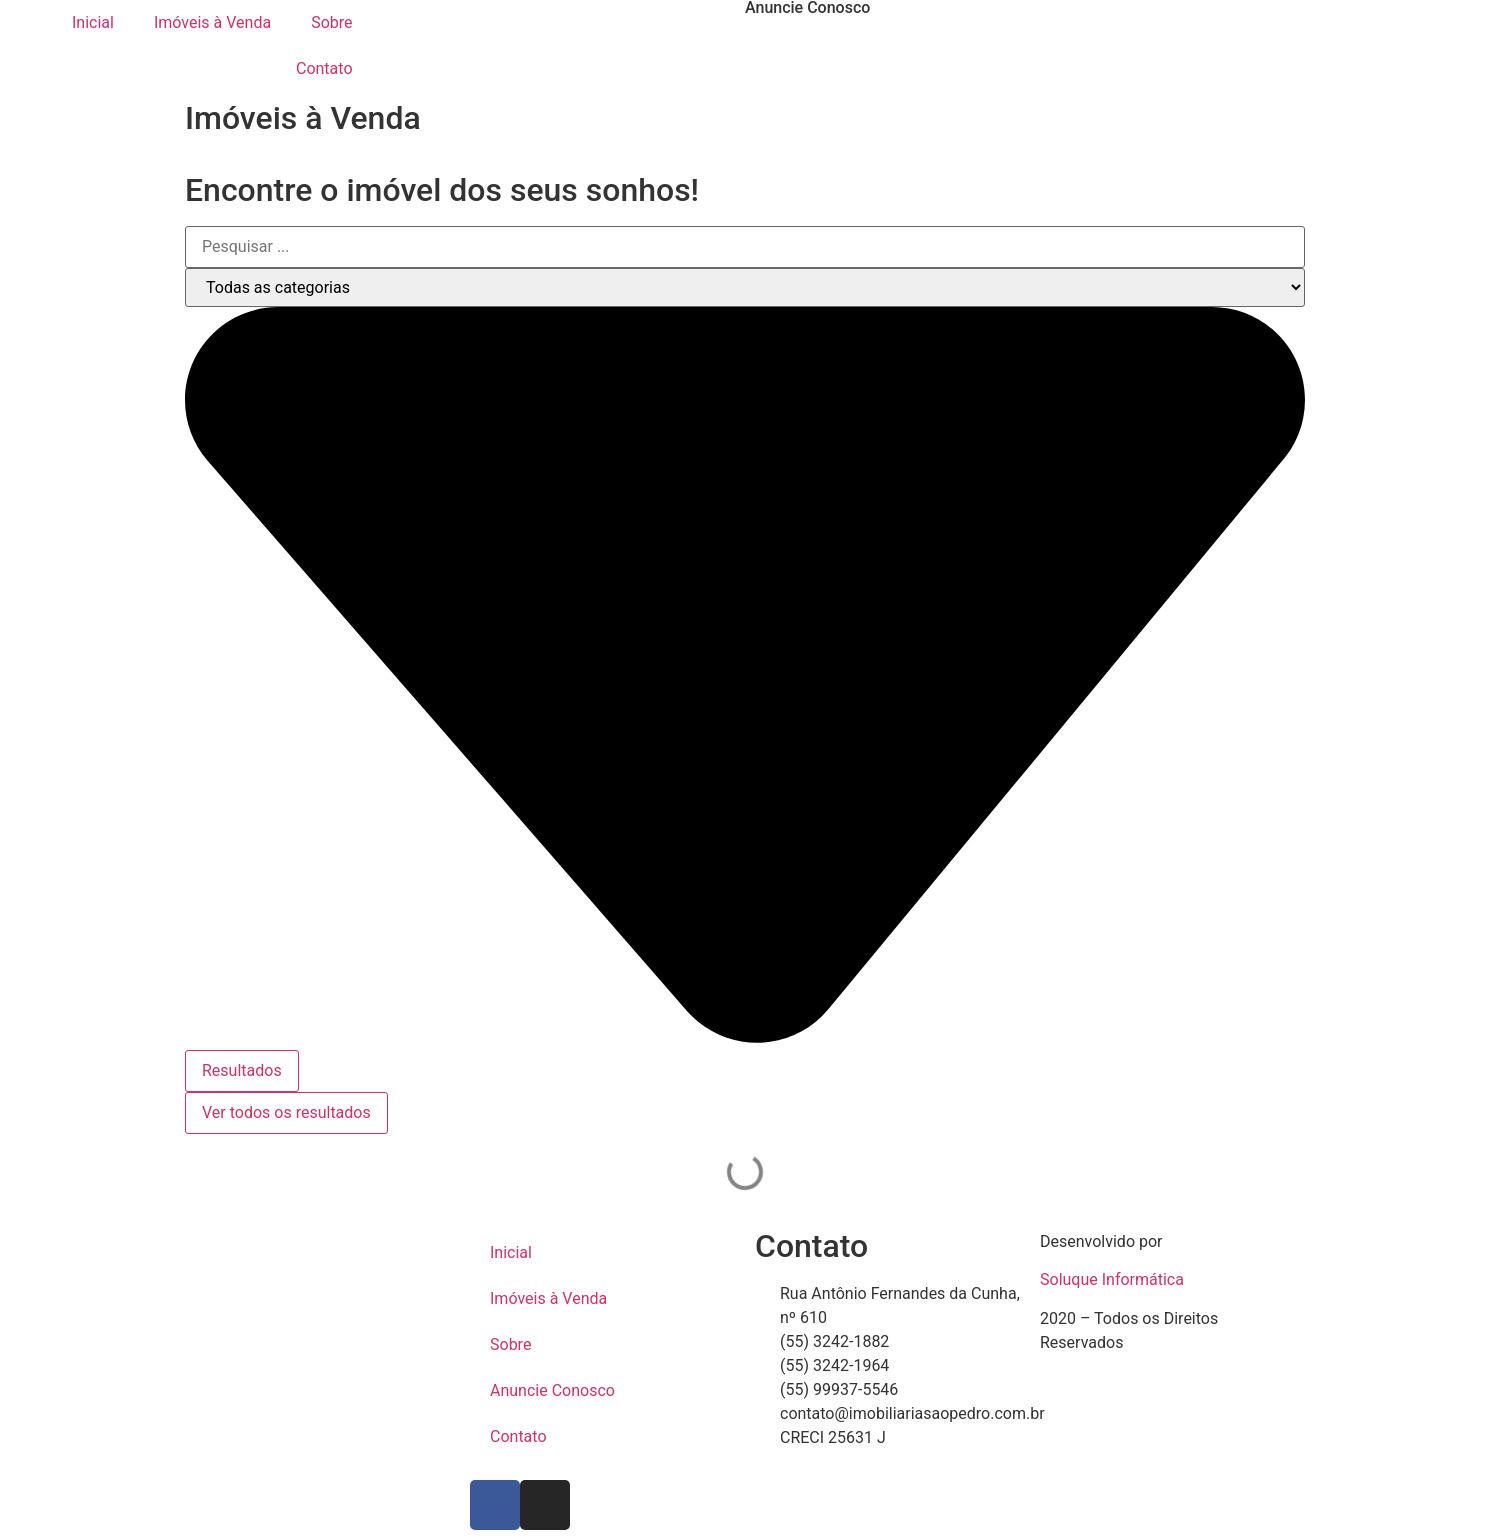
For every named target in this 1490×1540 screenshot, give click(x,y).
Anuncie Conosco (552, 1390)
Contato (324, 68)
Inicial (93, 22)
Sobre (331, 22)
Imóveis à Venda (212, 22)
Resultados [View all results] (242, 1070)
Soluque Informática (1112, 1279)
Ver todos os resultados (286, 1112)
